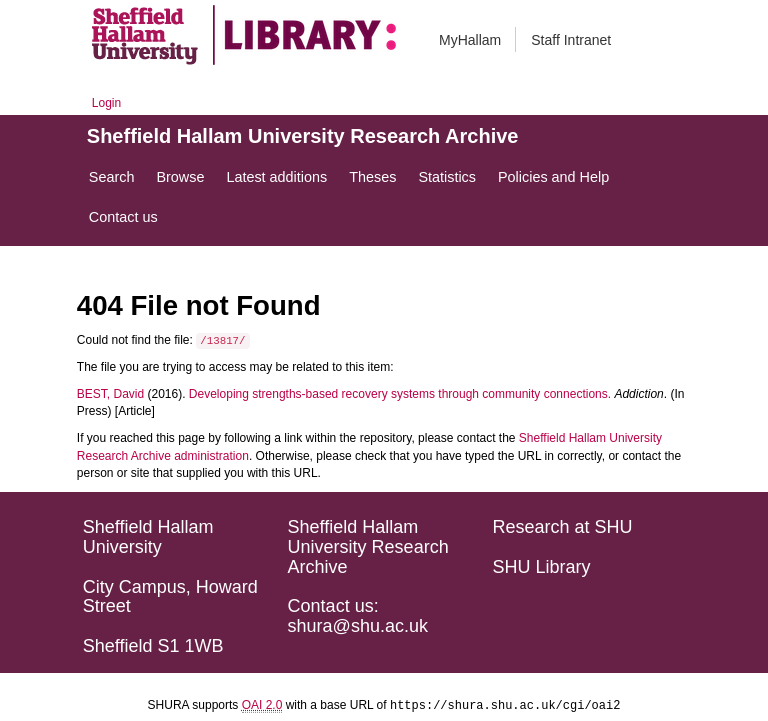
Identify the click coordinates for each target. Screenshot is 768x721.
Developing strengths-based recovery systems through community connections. (400, 394)
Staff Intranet (571, 40)
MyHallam (470, 40)
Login (106, 103)
